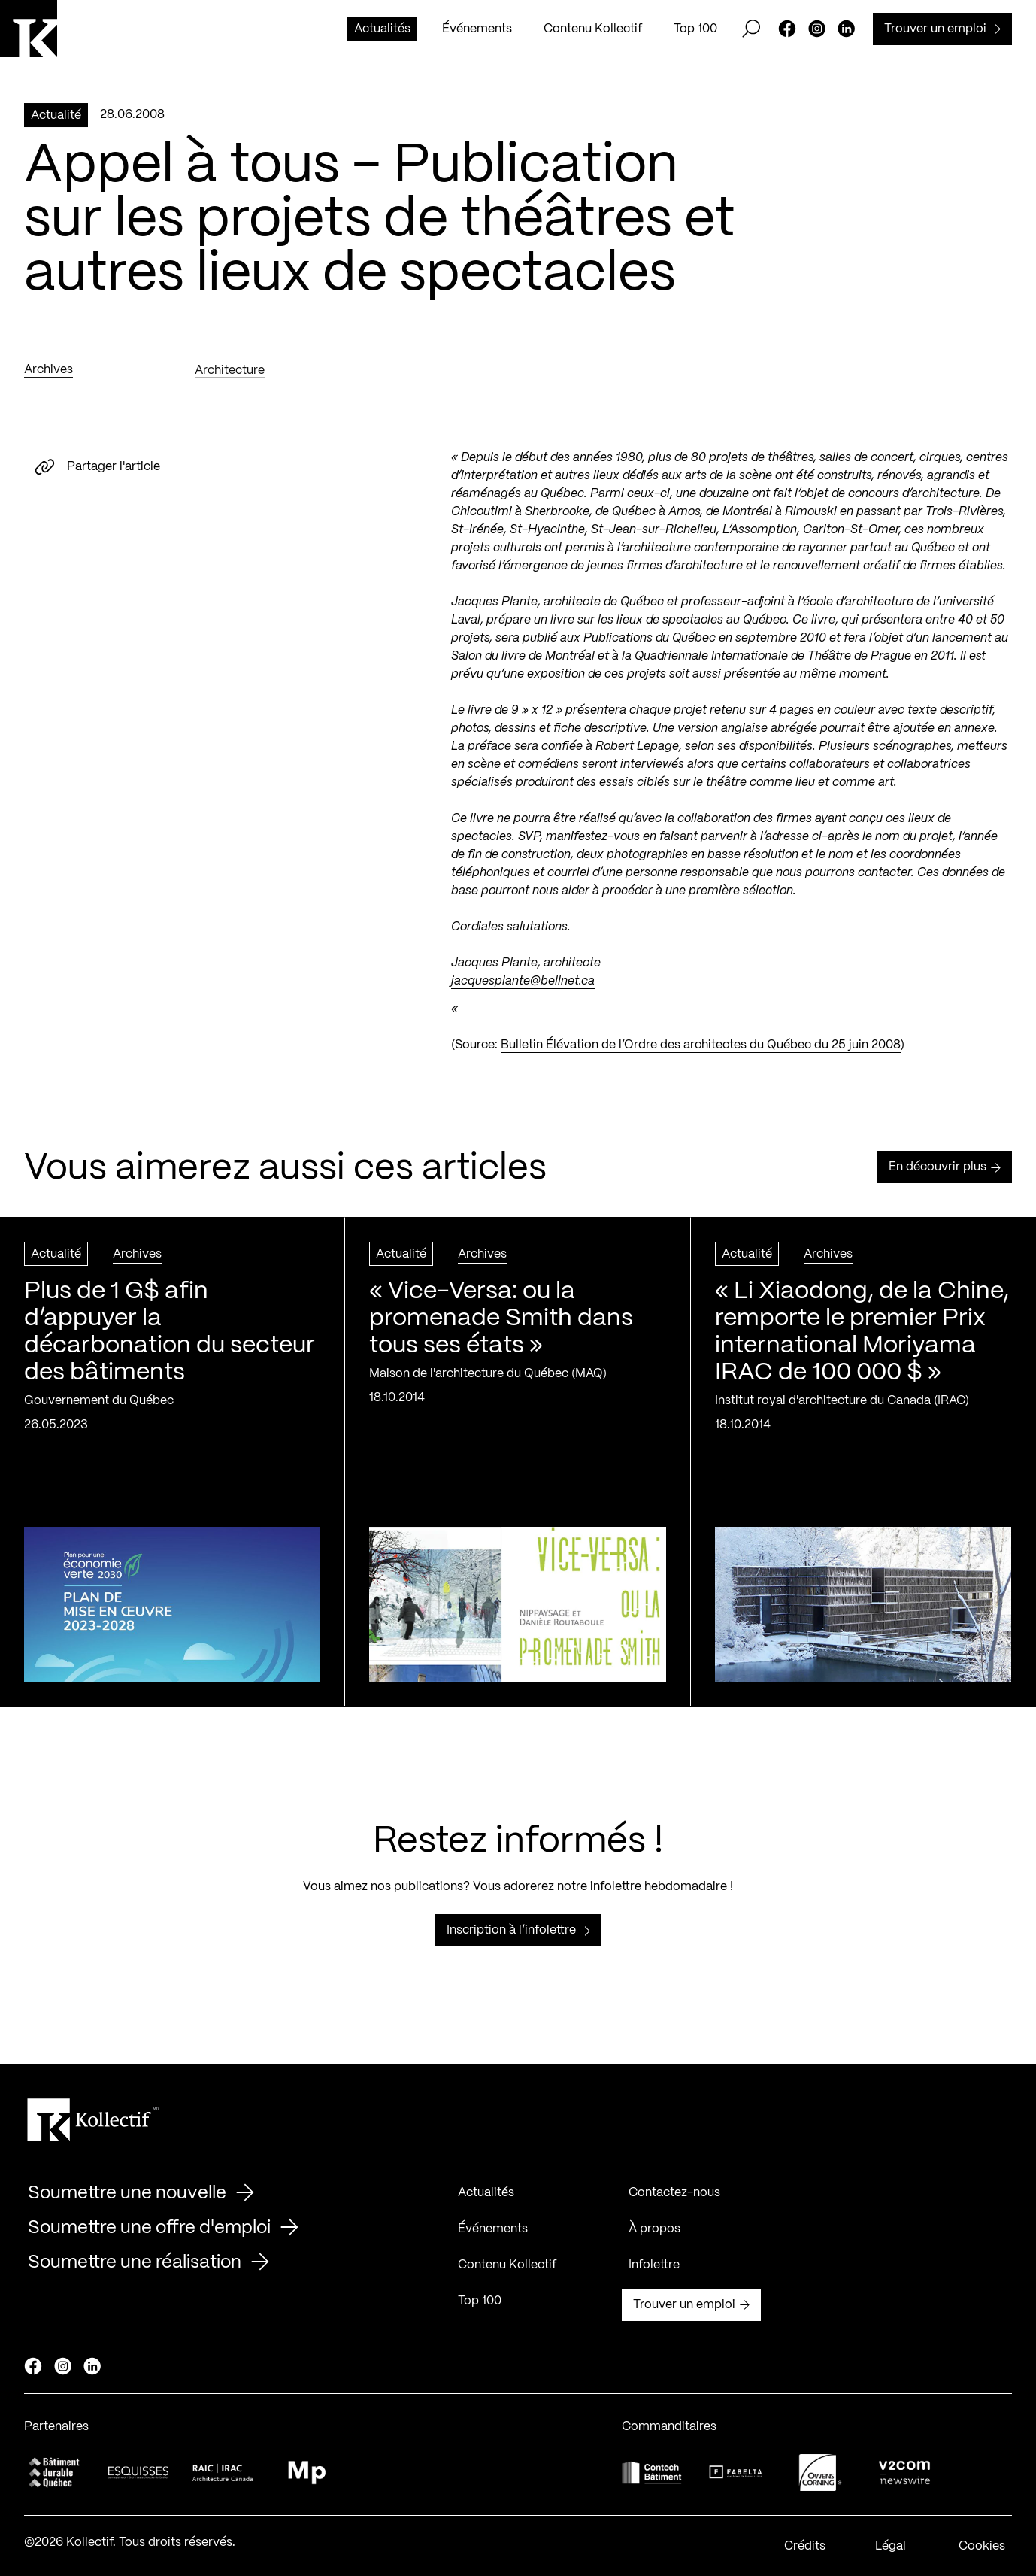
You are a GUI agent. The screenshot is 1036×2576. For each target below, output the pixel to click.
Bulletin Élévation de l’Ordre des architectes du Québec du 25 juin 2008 (701, 1051)
